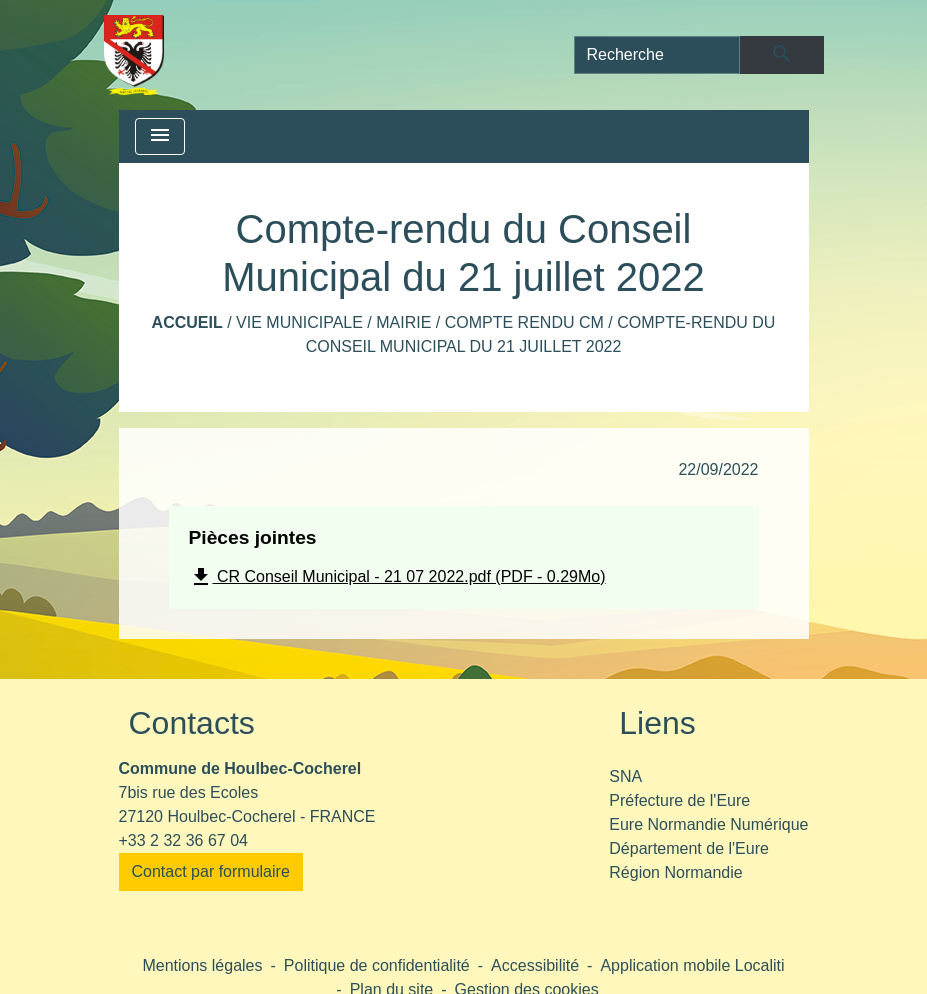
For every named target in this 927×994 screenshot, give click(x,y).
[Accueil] (134, 55)
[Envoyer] (781, 55)
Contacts (192, 723)
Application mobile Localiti (692, 965)
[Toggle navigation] (160, 136)
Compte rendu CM (524, 322)
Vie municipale (299, 322)
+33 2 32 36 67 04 (183, 840)
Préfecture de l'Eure (679, 800)
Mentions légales (202, 965)
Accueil (187, 322)
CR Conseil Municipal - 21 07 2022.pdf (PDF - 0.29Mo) (397, 577)
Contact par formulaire (211, 871)
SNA (625, 776)
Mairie (403, 322)
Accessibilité (535, 965)
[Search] (657, 55)
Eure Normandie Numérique (708, 824)
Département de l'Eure (689, 848)
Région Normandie (675, 872)
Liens (657, 723)
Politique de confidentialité (377, 965)
